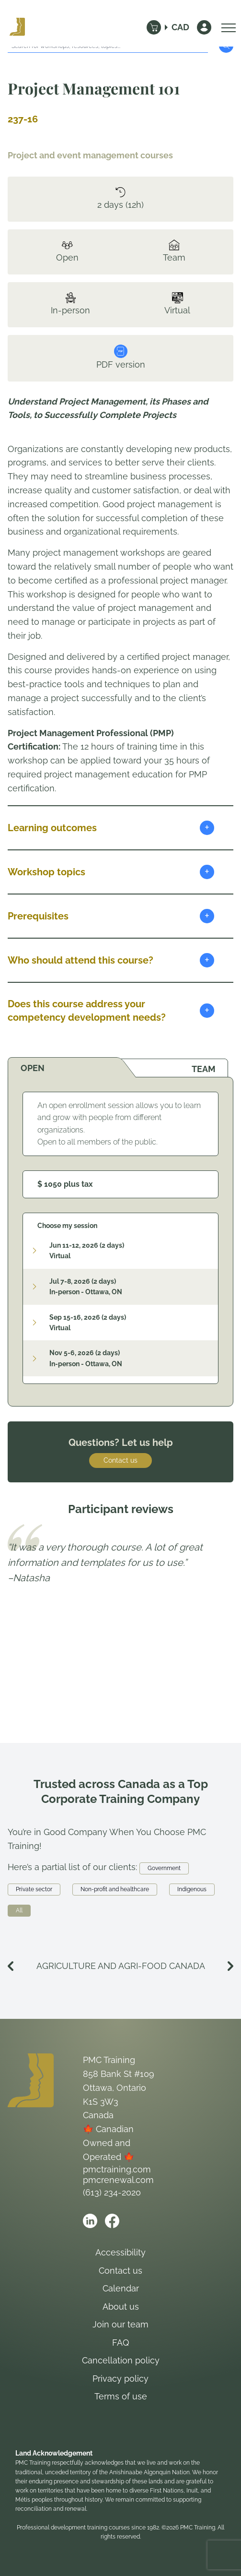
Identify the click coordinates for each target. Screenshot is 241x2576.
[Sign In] (204, 27)
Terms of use (120, 2396)
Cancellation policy (121, 2360)
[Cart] (154, 27)
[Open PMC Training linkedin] (90, 2221)
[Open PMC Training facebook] (112, 2221)
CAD (180, 27)
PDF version (120, 357)
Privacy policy (120, 2378)
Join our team (120, 2324)
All (19, 1910)
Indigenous (192, 1889)
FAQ (120, 2342)
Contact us (120, 1460)
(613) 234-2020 (112, 2192)
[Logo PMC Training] (17, 27)
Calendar (121, 2288)
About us (121, 2307)
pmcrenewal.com (118, 2180)
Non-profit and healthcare (114, 1889)
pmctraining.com (117, 2169)
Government (164, 1868)
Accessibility (120, 2252)
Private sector (34, 1889)
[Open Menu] (226, 27)
